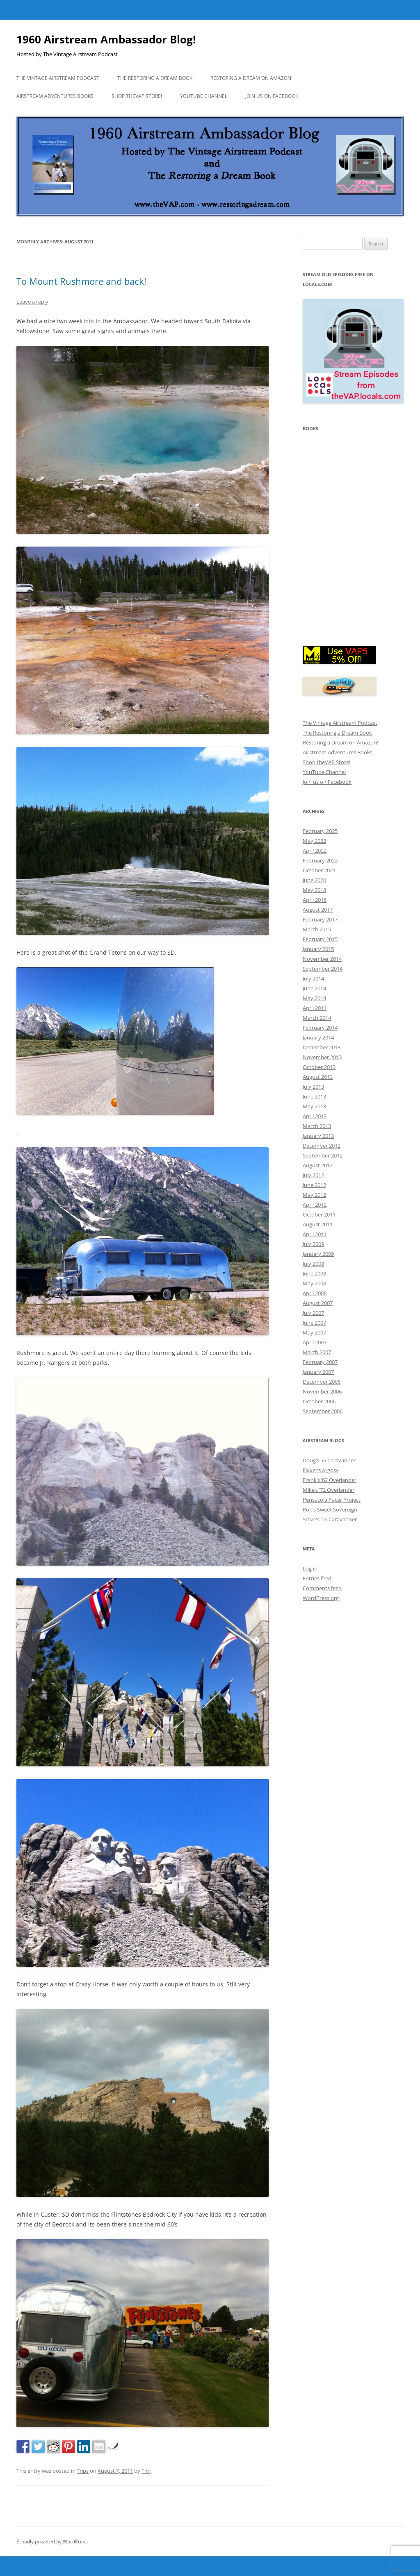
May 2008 (314, 1283)
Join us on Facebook (271, 96)
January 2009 (318, 1253)
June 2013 (314, 1096)
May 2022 (314, 840)
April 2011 (314, 1234)
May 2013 (314, 1106)
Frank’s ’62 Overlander (329, 1480)
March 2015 (317, 929)
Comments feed (322, 1588)
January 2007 (318, 1371)
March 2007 (317, 1352)
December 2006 (321, 1381)
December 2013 (321, 1047)
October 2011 (319, 1214)
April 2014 (314, 1008)
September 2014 (322, 968)
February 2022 (320, 860)
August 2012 (318, 1165)
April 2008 (314, 1293)
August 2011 (318, 1224)
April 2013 (314, 1116)
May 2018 (314, 890)
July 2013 (313, 1086)
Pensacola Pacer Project (332, 1499)
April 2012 (314, 1204)
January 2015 (318, 949)
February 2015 (320, 939)
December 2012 (321, 1145)
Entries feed (317, 1578)
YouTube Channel (203, 96)
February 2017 (320, 919)
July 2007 (313, 1312)
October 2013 (319, 1067)
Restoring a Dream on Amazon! (251, 78)
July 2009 (313, 1244)
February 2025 (320, 831)
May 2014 (314, 998)
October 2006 (319, 1401)
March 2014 (317, 1017)
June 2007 (314, 1322)
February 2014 (320, 1027)
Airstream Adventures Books (55, 96)
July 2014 (313, 978)
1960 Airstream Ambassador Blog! (106, 39)
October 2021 (319, 870)
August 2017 (318, 909)
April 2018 (314, 899)
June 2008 (314, 1273)
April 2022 (314, 850)
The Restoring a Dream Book (154, 78)
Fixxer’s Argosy (321, 1470)
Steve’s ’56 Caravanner (330, 1519)
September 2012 (322, 1155)
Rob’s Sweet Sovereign (330, 1509)
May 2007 (314, 1332)
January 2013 (318, 1135)
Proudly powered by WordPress (52, 2541)
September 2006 (322, 1411)
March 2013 (317, 1126)
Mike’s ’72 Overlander (328, 1489)
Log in (310, 1568)
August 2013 (318, 1076)
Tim (146, 2470)
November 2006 (322, 1391)
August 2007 (318, 1303)
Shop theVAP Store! (137, 96)
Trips (83, 2470)
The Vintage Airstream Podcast (57, 78)
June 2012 (314, 1185)
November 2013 (322, 1057)
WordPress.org (321, 1598)
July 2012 (313, 1175)
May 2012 (314, 1194)
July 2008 (313, 1263)
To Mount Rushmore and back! (81, 281)
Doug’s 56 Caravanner (329, 1460)
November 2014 (322, 958)
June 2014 (314, 988)
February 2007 (320, 1362)
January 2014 (318, 1037)
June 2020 (314, 880)
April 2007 (314, 1342)
